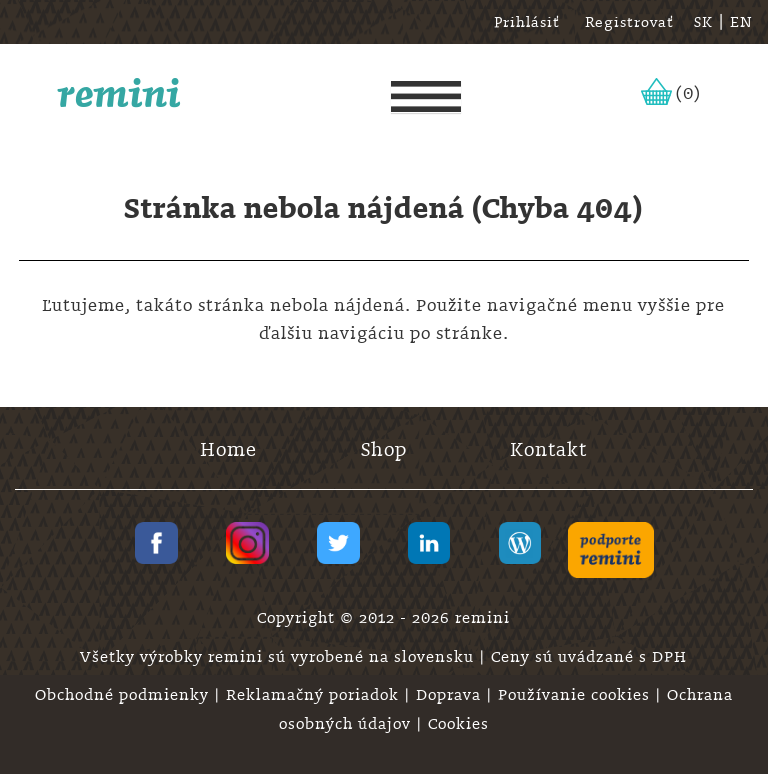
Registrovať (629, 22)
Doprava (451, 695)
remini (119, 93)
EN (741, 22)
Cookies (458, 724)
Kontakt (548, 449)
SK (703, 22)
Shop (384, 449)
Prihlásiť (527, 22)
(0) (688, 93)
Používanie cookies (576, 695)
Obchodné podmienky (124, 695)
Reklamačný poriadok (315, 695)
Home (228, 449)
